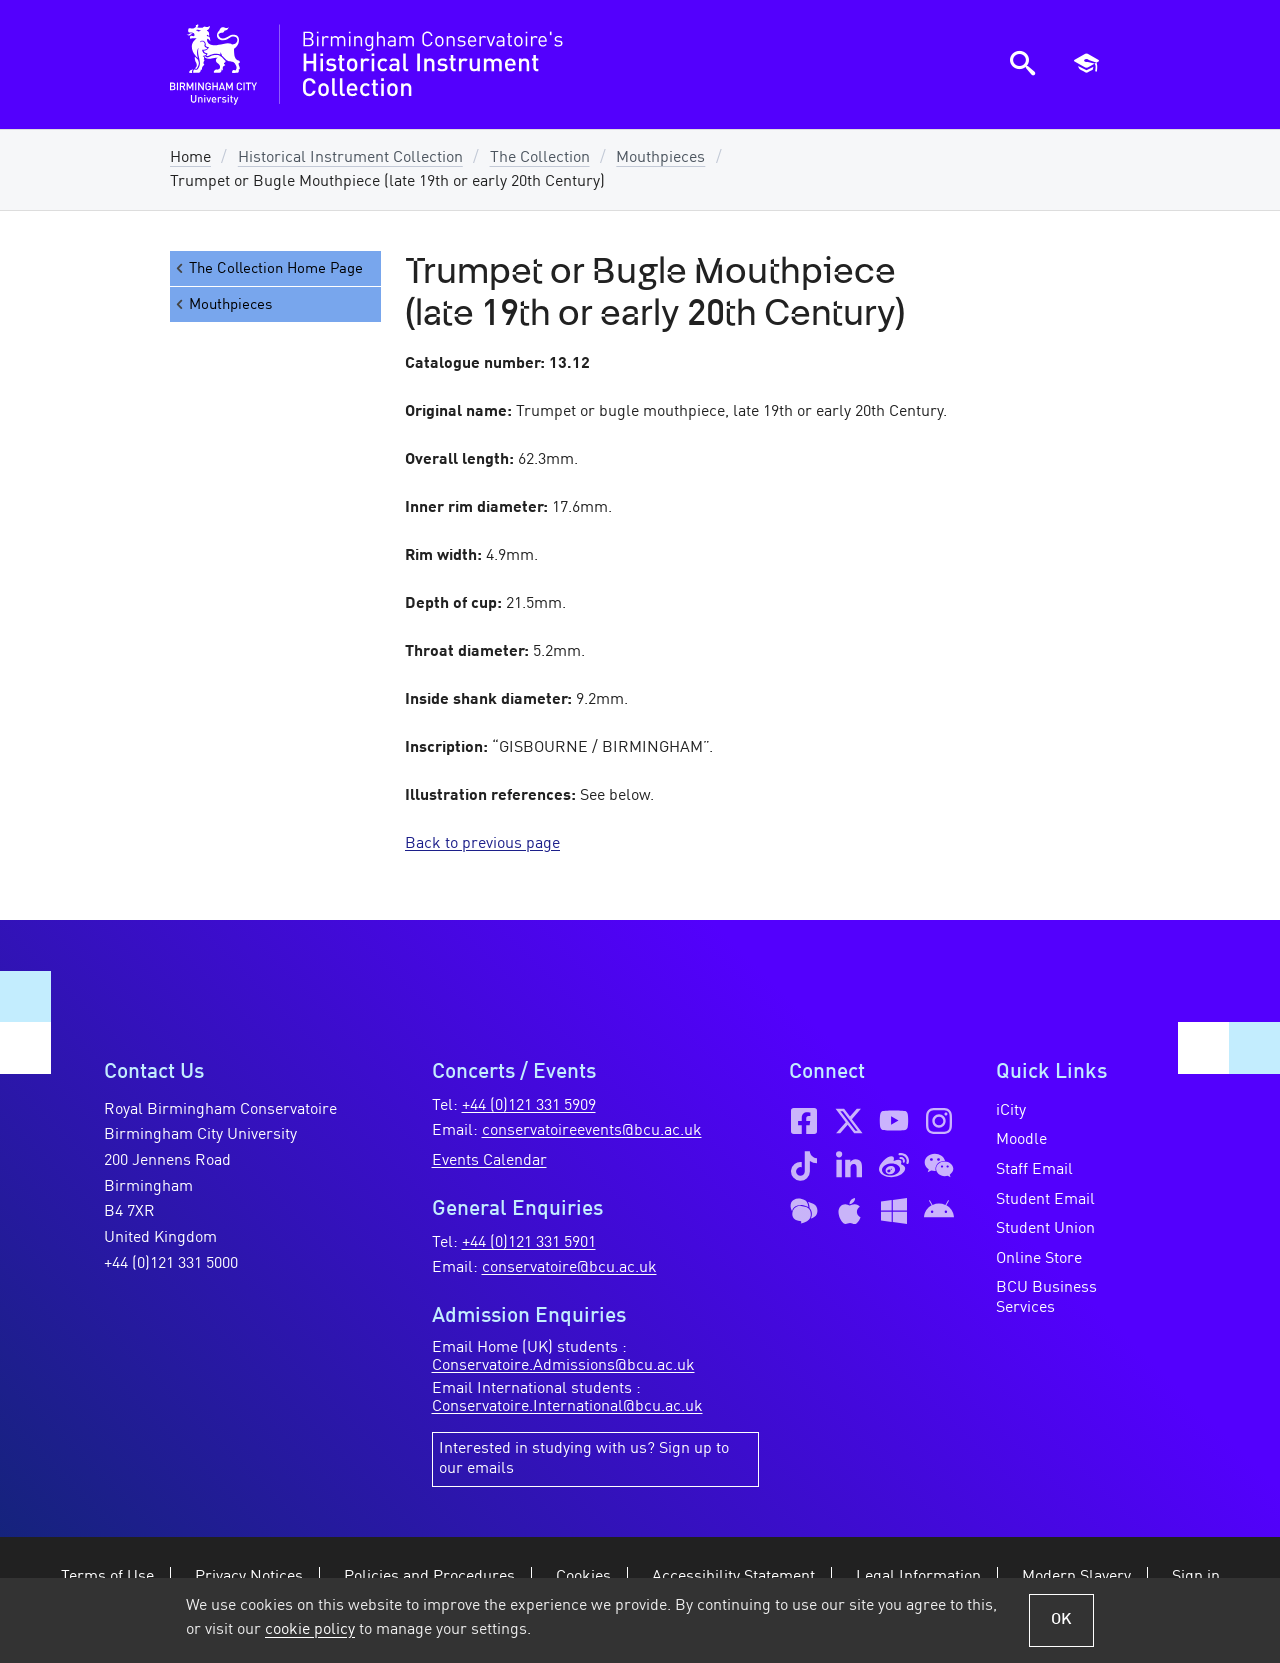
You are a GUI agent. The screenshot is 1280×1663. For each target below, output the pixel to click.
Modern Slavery (1076, 1577)
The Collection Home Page (268, 268)
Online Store (1039, 1259)
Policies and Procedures (429, 1577)
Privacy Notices (249, 1577)
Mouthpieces (660, 158)
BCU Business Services (1046, 1298)
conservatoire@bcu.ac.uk (569, 1268)
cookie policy (310, 1630)
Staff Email (1034, 1170)
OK (1061, 1620)
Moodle (1021, 1140)
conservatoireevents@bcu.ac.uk (592, 1131)
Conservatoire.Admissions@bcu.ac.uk (563, 1366)
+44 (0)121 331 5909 (529, 1106)
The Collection (540, 158)
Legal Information (918, 1577)
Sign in (1196, 1577)
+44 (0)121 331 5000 (171, 1264)
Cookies (583, 1577)
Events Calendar (489, 1161)
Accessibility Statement (733, 1577)
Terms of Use (107, 1577)
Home (190, 158)
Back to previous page (482, 844)
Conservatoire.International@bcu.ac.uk (567, 1407)
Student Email (1045, 1200)
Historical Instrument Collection (350, 158)
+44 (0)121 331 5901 (529, 1243)
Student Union (1045, 1229)
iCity (1011, 1111)
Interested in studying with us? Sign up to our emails (584, 1459)
